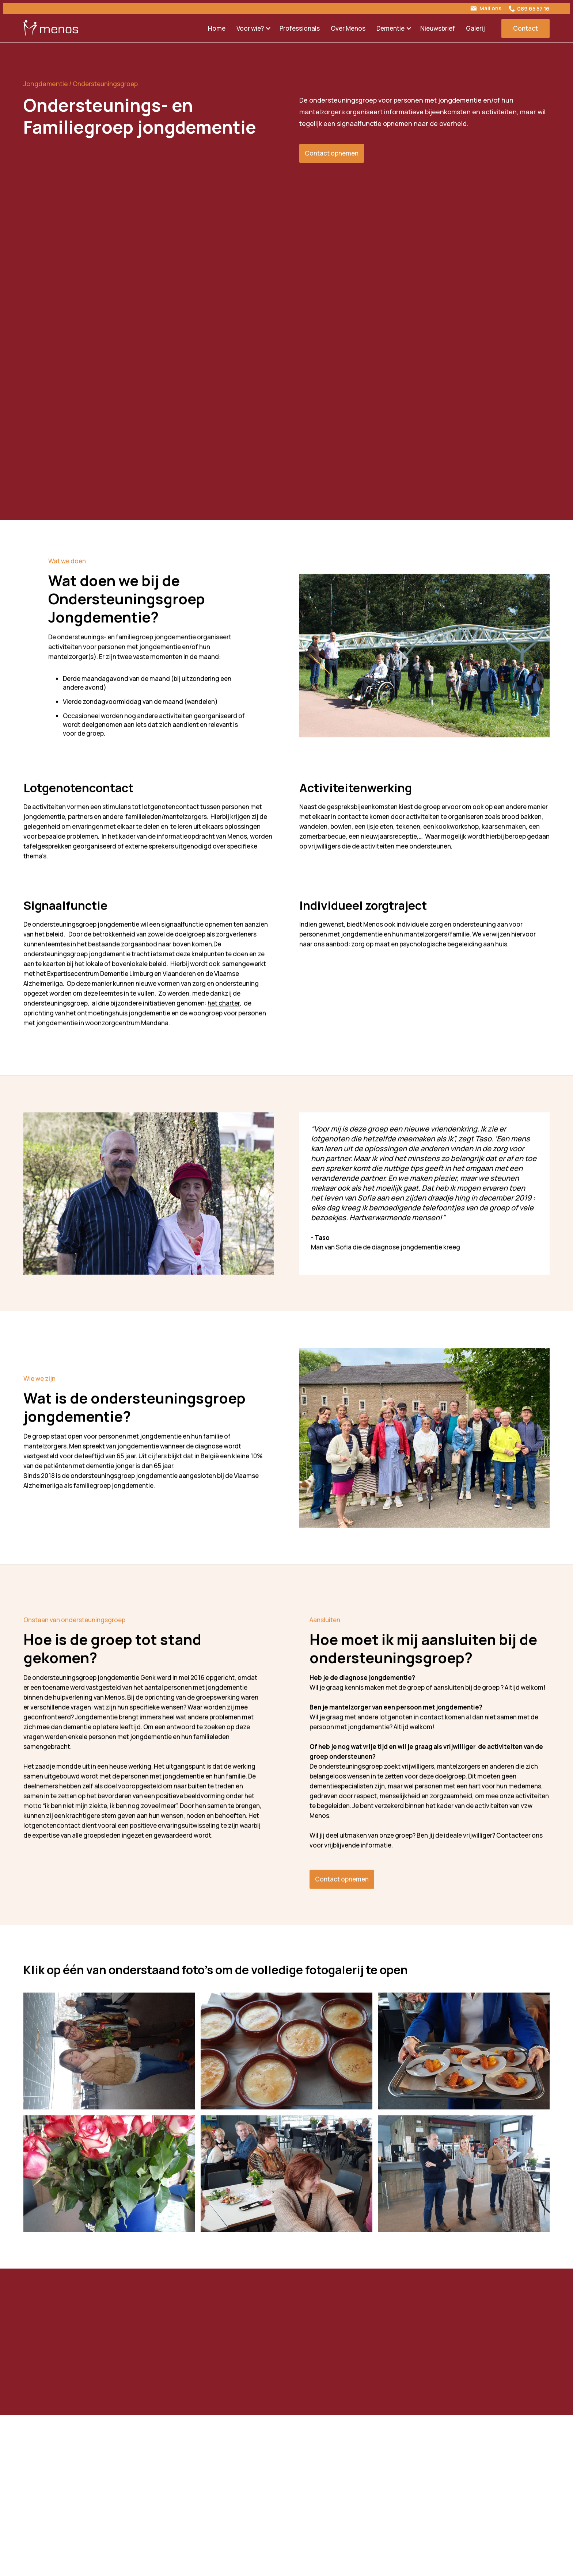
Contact (525, 28)
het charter (224, 1011)
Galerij (475, 28)
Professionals (300, 28)
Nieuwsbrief (437, 28)
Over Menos (348, 28)
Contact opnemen (331, 153)
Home (216, 28)
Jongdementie (45, 83)
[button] (252, 28)
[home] (50, 28)
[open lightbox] (109, 2059)
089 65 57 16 (533, 8)
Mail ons (490, 8)
